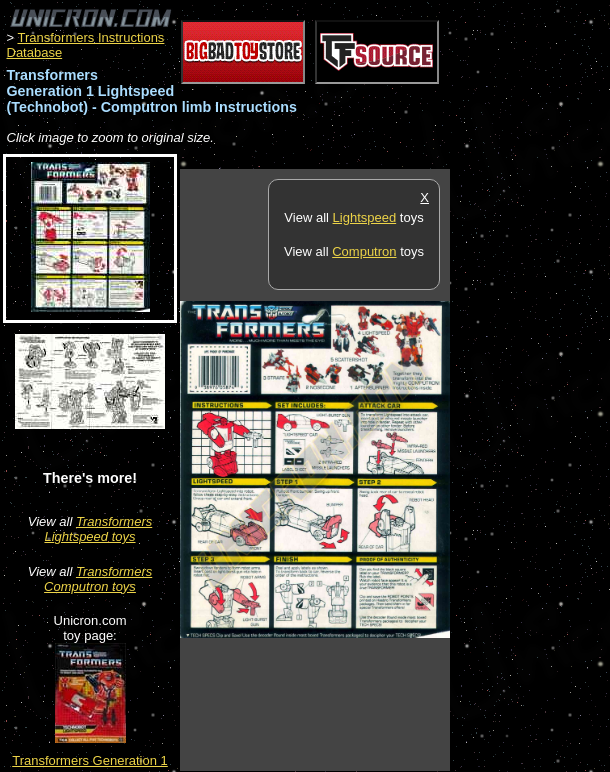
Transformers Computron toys (98, 579)
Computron (364, 251)
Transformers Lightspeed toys (98, 529)
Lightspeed (365, 217)
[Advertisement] (530, 469)
